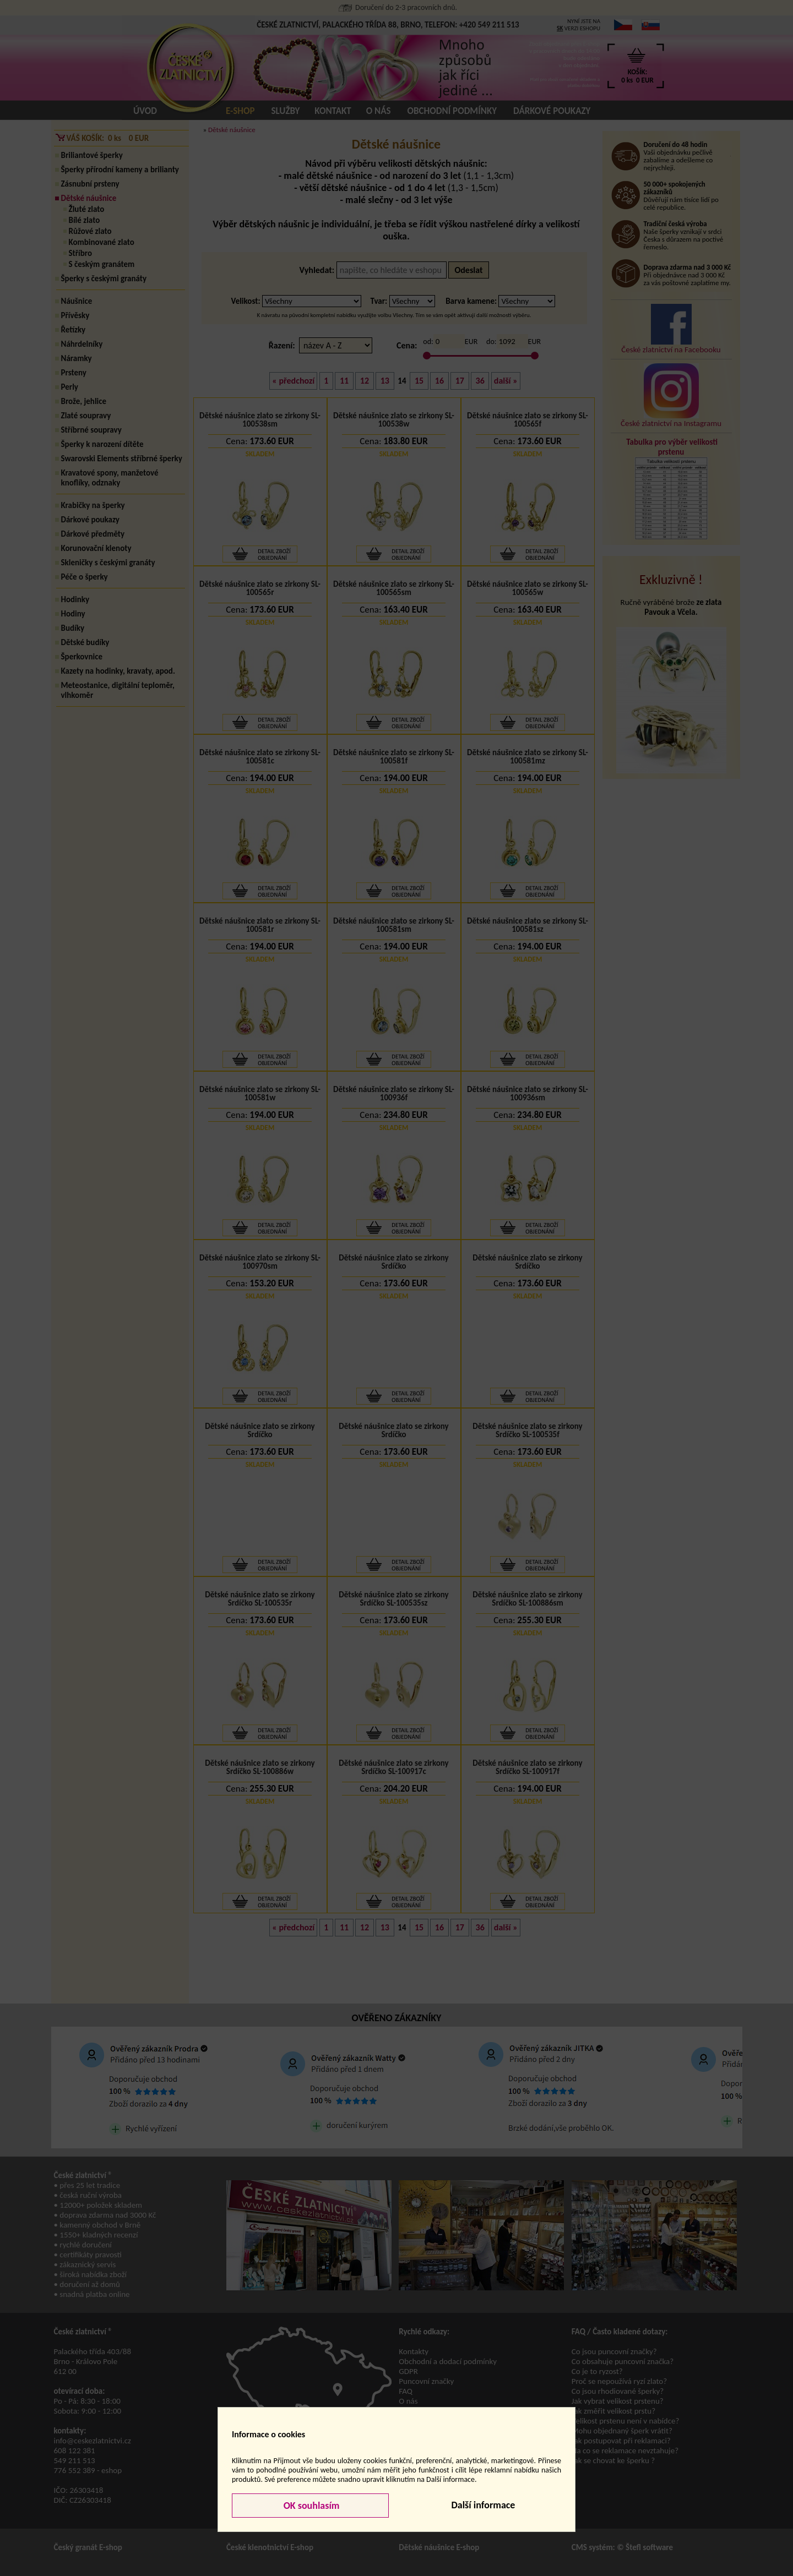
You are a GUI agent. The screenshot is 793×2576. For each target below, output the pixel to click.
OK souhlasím (310, 2505)
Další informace (483, 2505)
